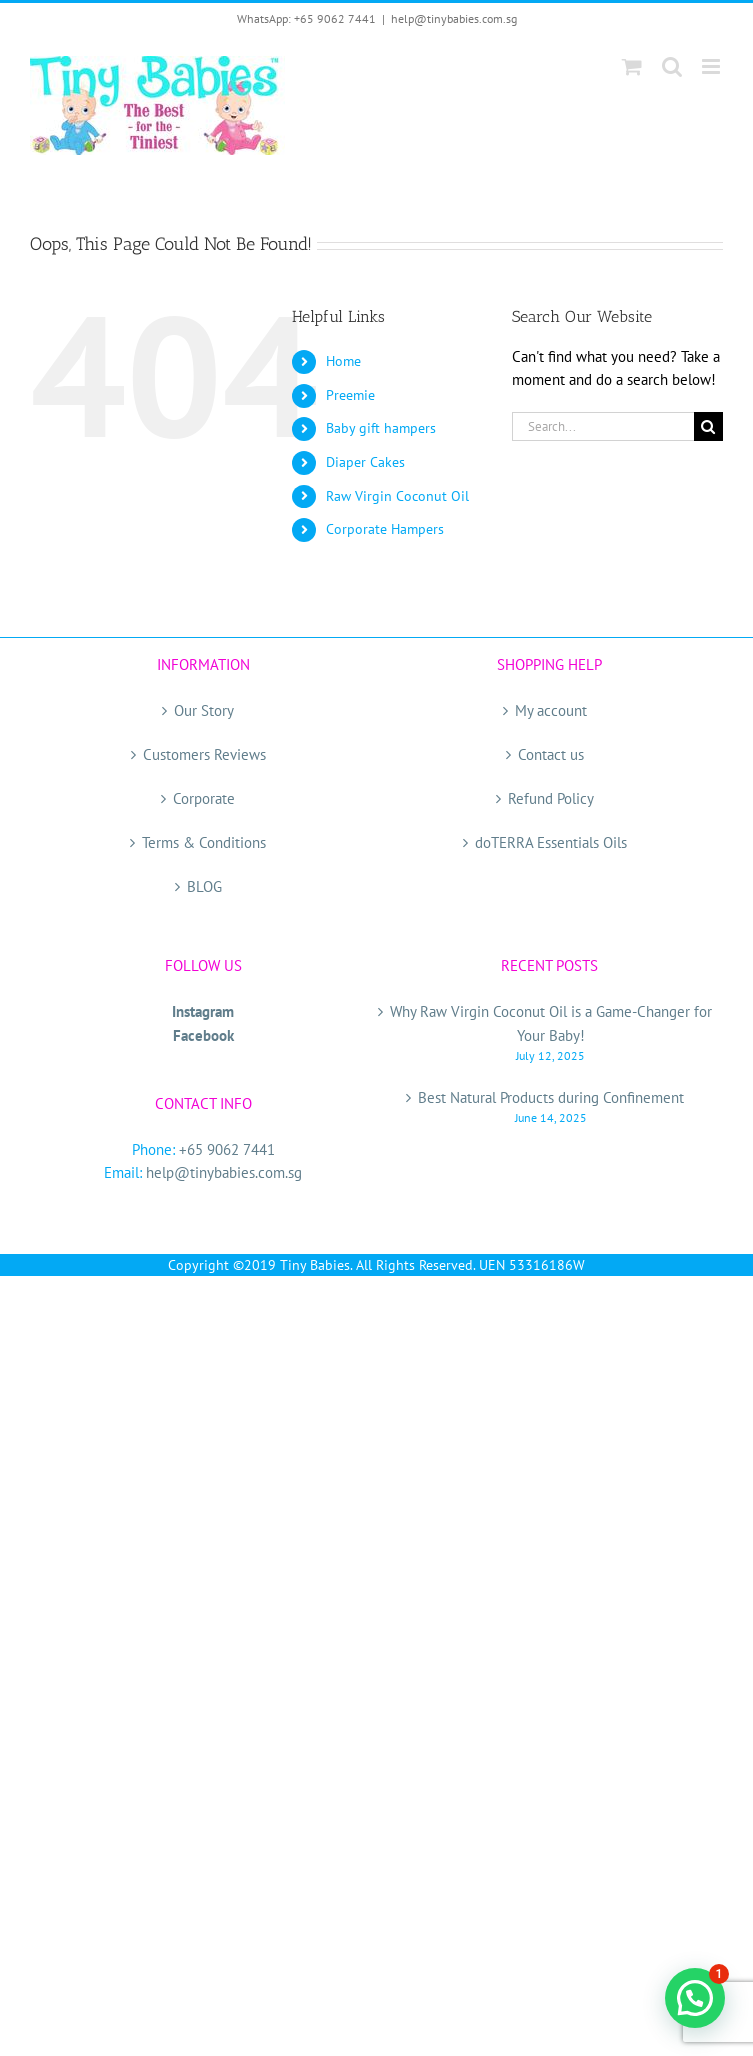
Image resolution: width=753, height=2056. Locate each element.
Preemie (350, 395)
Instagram (203, 1011)
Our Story (204, 710)
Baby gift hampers (381, 428)
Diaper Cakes (365, 462)
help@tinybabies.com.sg (454, 18)
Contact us (551, 754)
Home (343, 361)
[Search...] (603, 426)
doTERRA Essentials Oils (551, 842)
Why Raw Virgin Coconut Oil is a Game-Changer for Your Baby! (551, 1023)
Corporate (204, 798)
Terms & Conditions (204, 842)
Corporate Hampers (385, 529)
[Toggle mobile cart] (632, 66)
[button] (695, 1998)
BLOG (204, 886)
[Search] (708, 426)
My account (551, 710)
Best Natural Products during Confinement (551, 1097)
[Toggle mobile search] (672, 66)
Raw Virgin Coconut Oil (397, 496)
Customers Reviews (204, 754)
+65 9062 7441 (227, 1149)
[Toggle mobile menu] (712, 66)
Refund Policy (551, 798)
